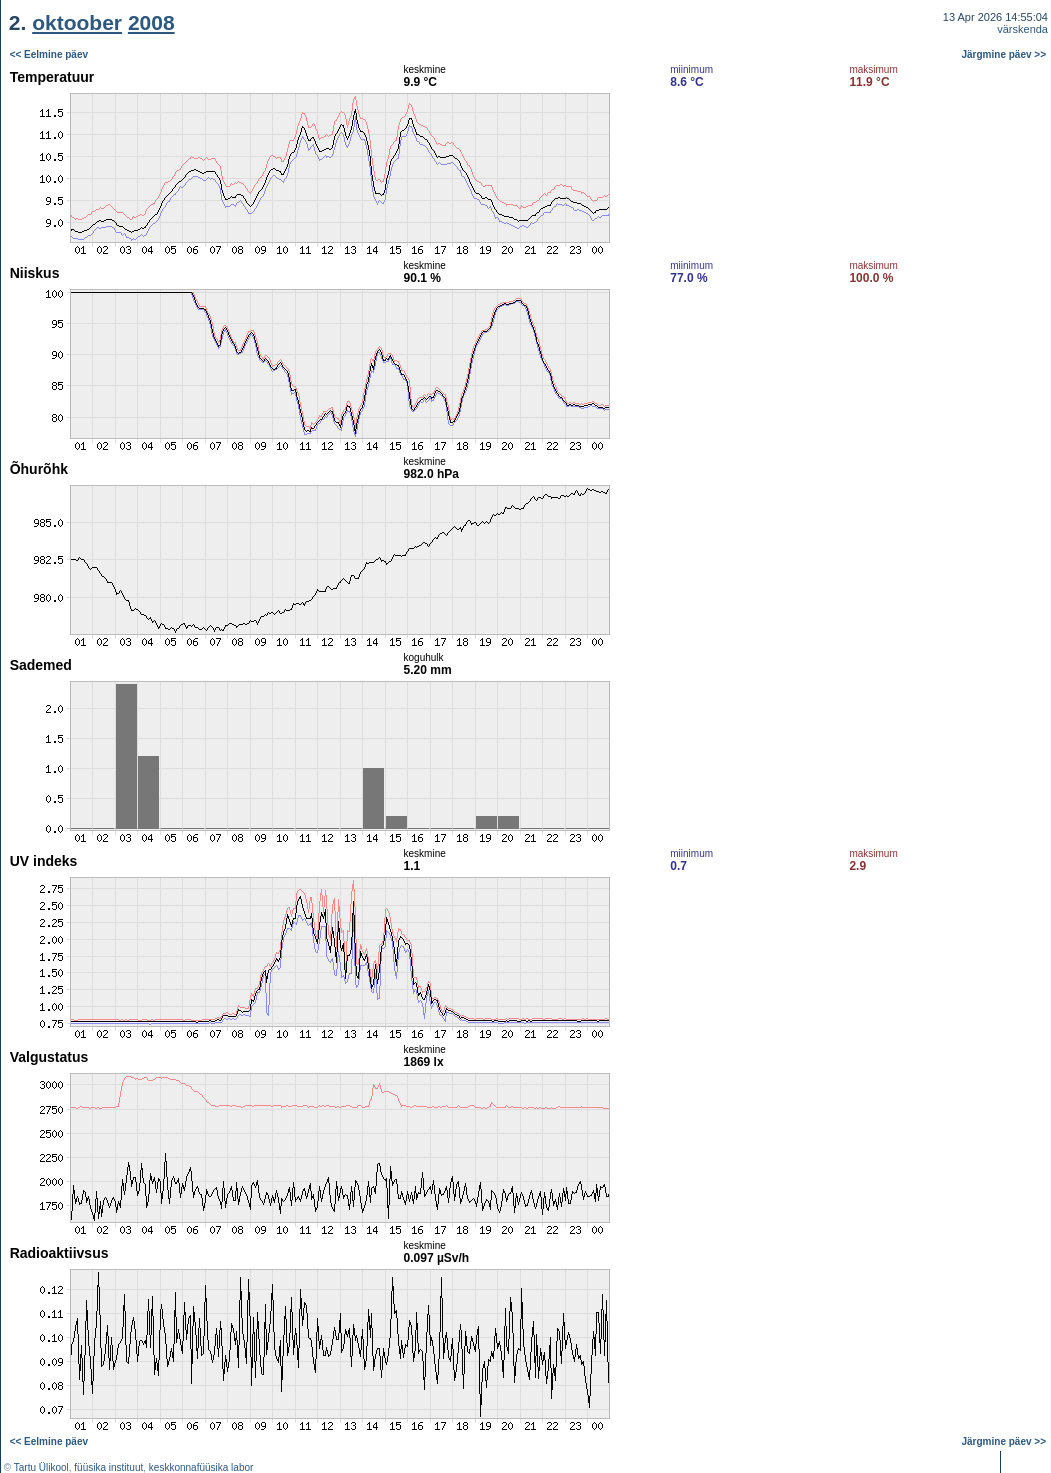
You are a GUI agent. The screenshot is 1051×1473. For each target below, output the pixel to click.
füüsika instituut (108, 1467)
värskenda (1022, 29)
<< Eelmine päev (49, 54)
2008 (151, 22)
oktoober (77, 22)
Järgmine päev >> (1004, 54)
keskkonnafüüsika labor (201, 1467)
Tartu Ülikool (41, 1467)
